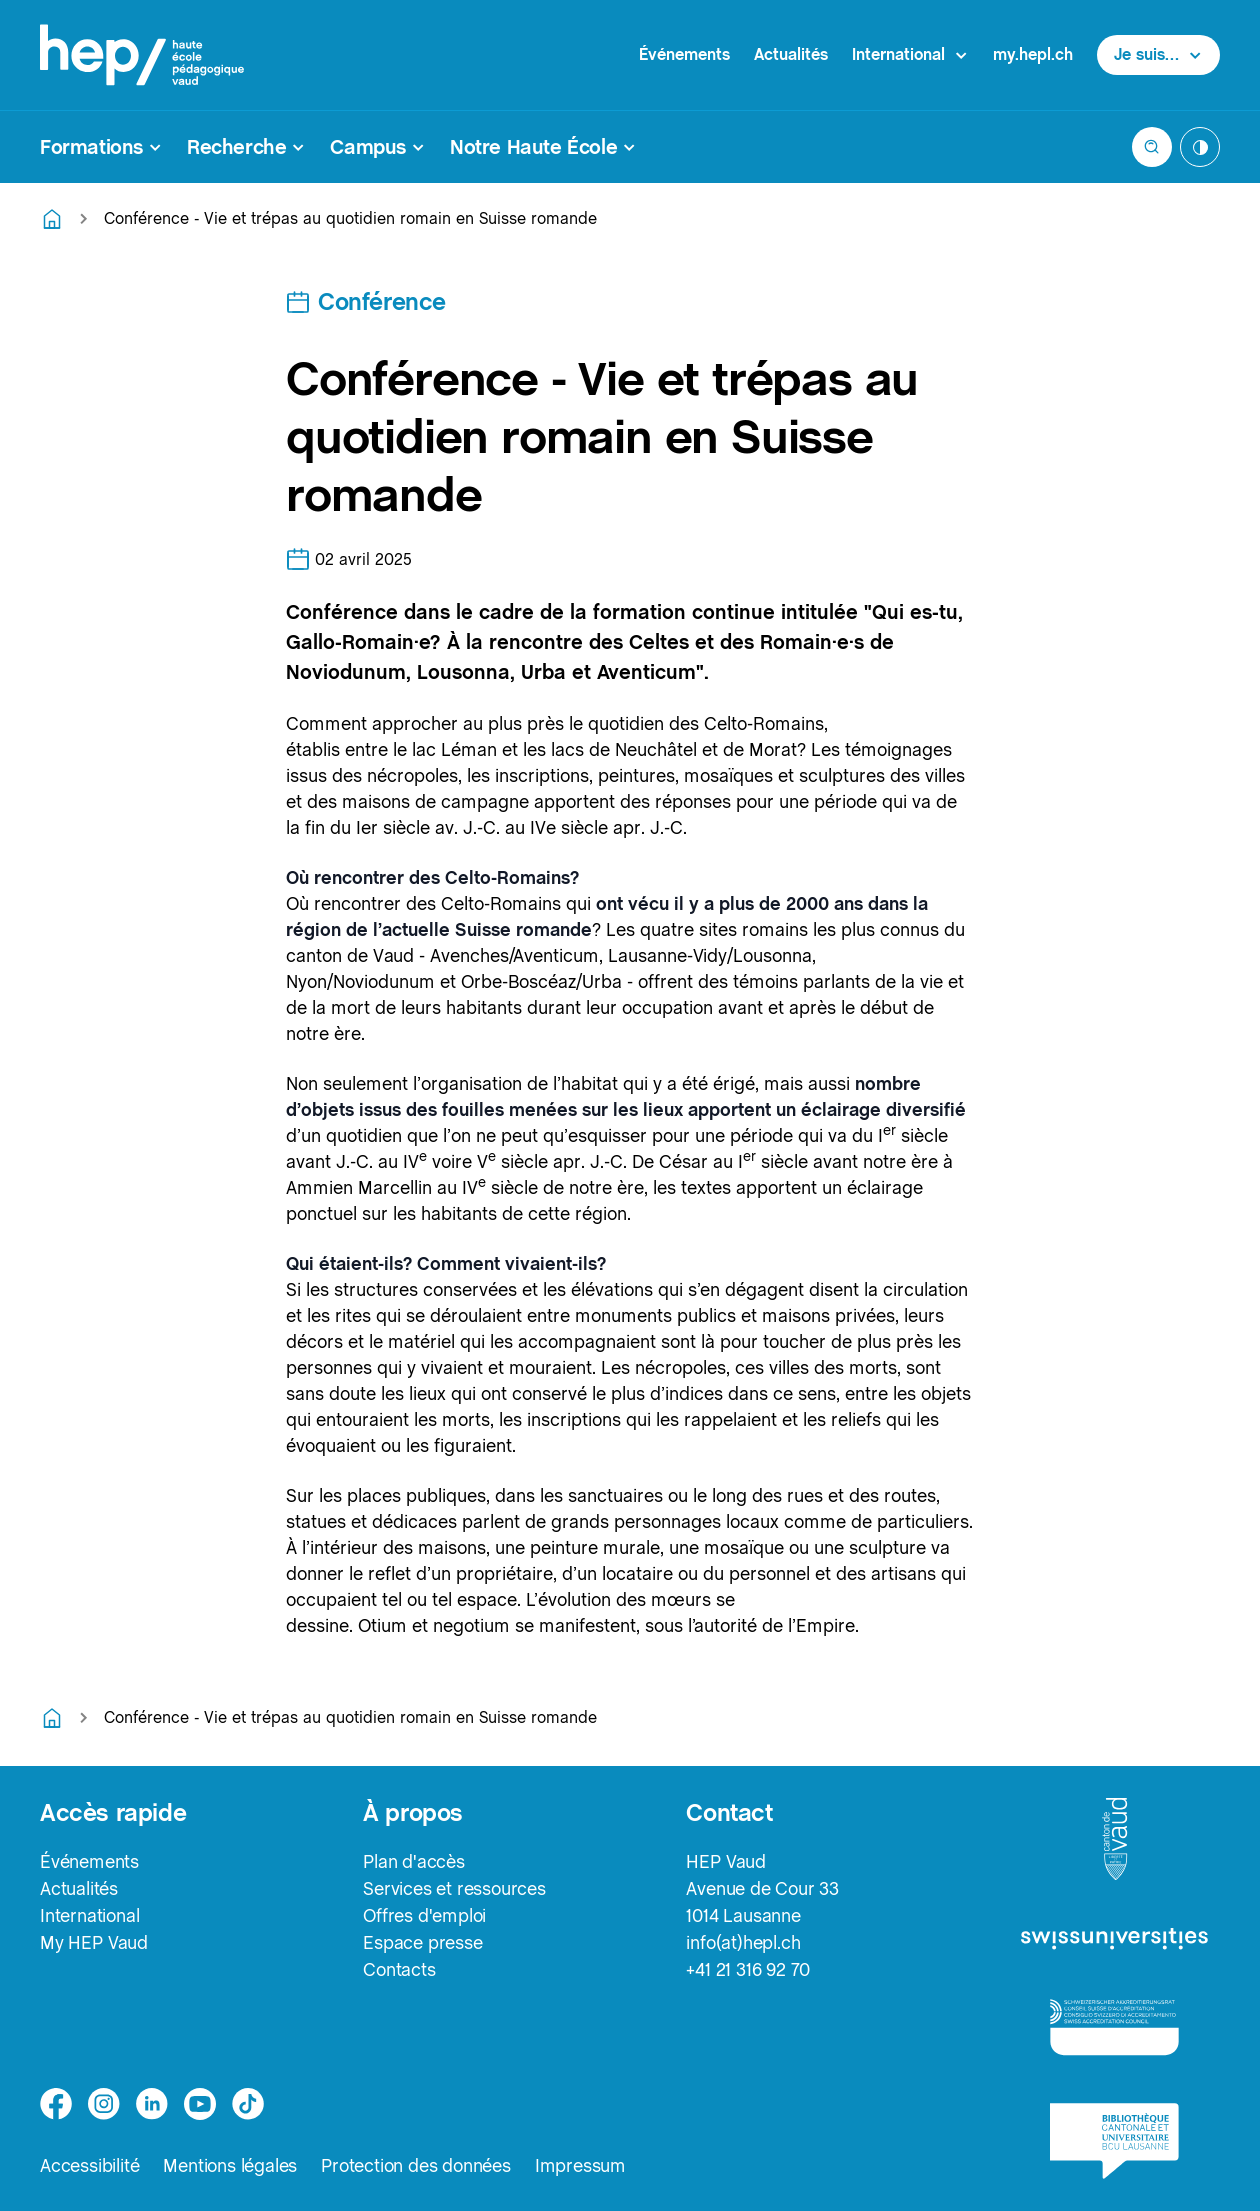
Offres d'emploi (424, 1915)
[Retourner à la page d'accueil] (52, 219)
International (89, 1915)
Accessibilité (89, 2165)
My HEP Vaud (94, 1942)
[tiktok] (248, 2104)
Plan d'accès (414, 1861)
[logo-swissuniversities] (1114, 1939)
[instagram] (104, 2104)
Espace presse (422, 1942)
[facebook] (56, 2104)
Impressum (580, 2165)
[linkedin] (152, 2104)
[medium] (200, 2104)
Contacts (399, 1969)
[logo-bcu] (1114, 2141)
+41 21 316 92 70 (748, 1969)
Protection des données (416, 2165)
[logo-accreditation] (1114, 2026)
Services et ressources (454, 1888)
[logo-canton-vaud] (1115, 1840)
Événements (684, 54)
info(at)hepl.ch (743, 1942)
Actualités (791, 54)
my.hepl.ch (1033, 54)
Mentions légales (230, 2165)
